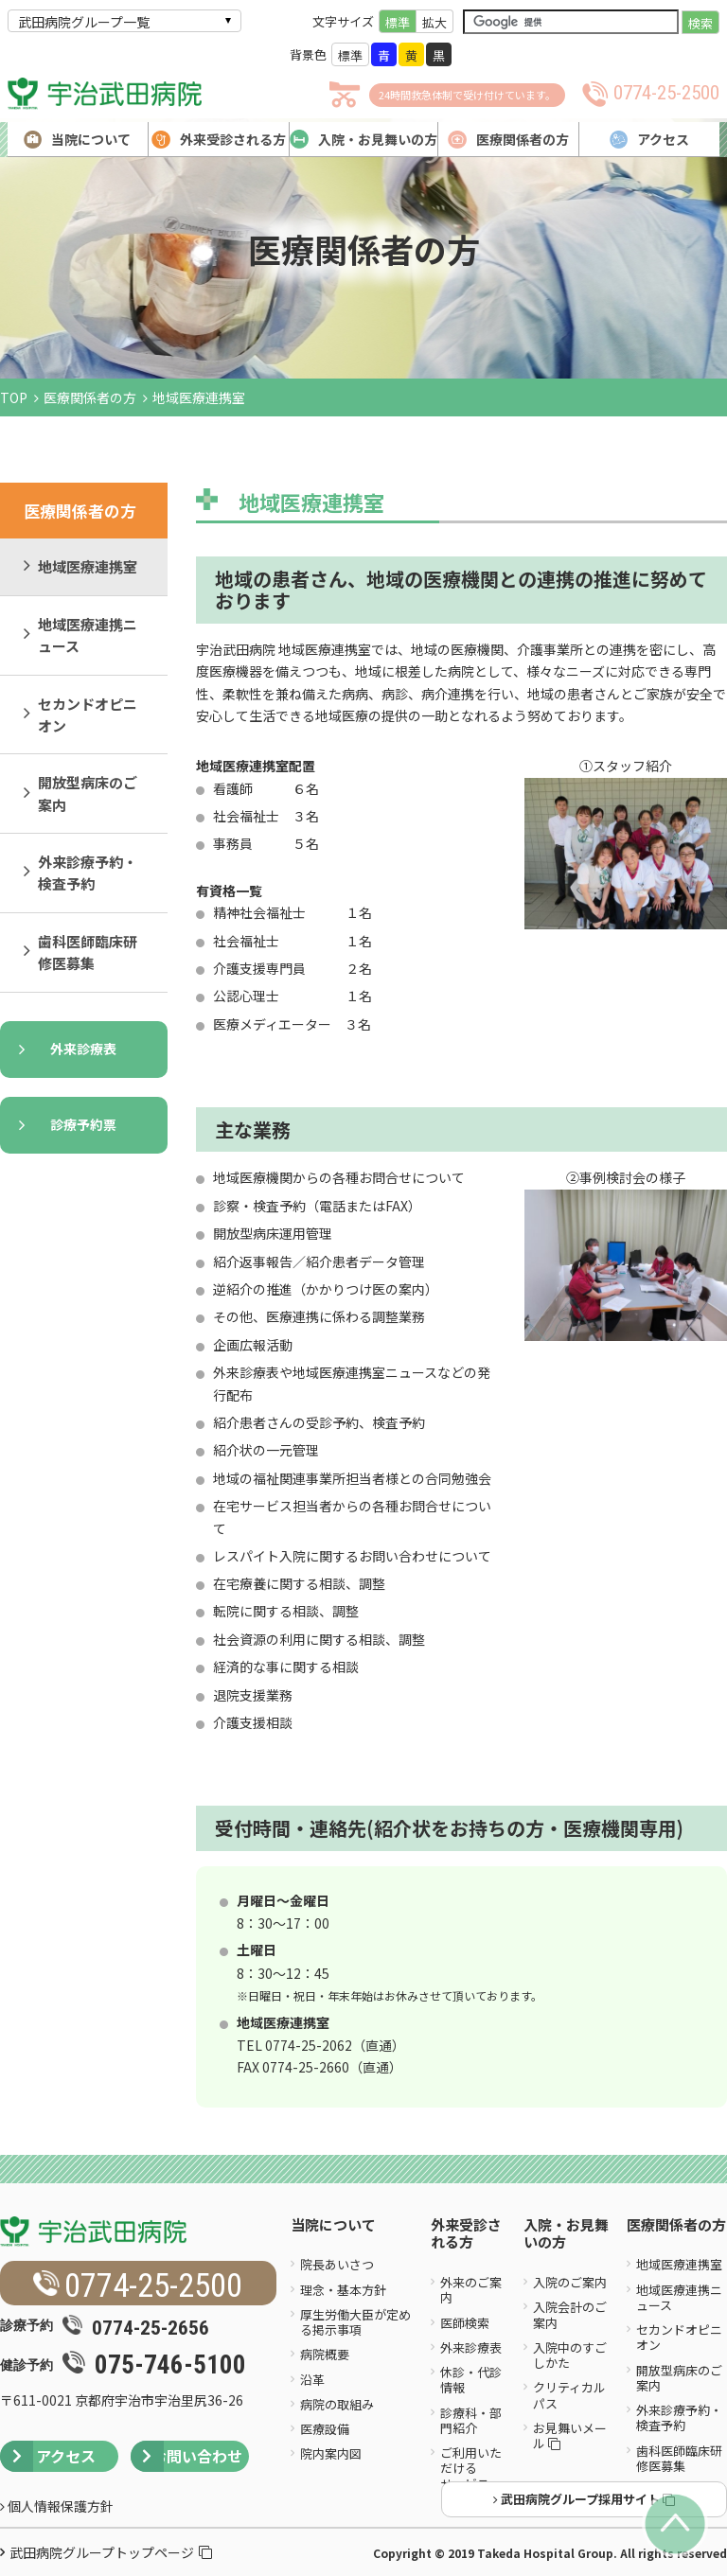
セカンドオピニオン (87, 714)
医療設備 (324, 2429)
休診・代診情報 (471, 2379)
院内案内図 (331, 2453)
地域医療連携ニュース (87, 635)
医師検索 (464, 2323)
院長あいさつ (337, 2264)
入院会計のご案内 (570, 2314)
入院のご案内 (570, 2282)
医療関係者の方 (90, 397)
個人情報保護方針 (57, 2506)
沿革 (312, 2380)
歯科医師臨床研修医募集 (87, 952)
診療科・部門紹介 (471, 2420)
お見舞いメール (570, 2435)
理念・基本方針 (343, 2290)
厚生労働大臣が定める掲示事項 (355, 2321)
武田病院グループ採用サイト (584, 2499)
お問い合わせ (186, 2456)
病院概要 (324, 2354)
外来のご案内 (471, 2289)
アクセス (48, 2456)
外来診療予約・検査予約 (87, 872)
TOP (13, 397)
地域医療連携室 (87, 566)
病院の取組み (337, 2404)
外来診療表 (83, 1048)
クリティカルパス (569, 2394)
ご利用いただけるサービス (471, 2468)
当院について (333, 2225)
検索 (700, 23)
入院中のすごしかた (570, 2355)
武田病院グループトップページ (110, 2552)
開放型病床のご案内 (87, 793)
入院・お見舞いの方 (566, 2234)
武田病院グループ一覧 (84, 21)
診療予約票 (83, 1124)
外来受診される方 (466, 2234)
